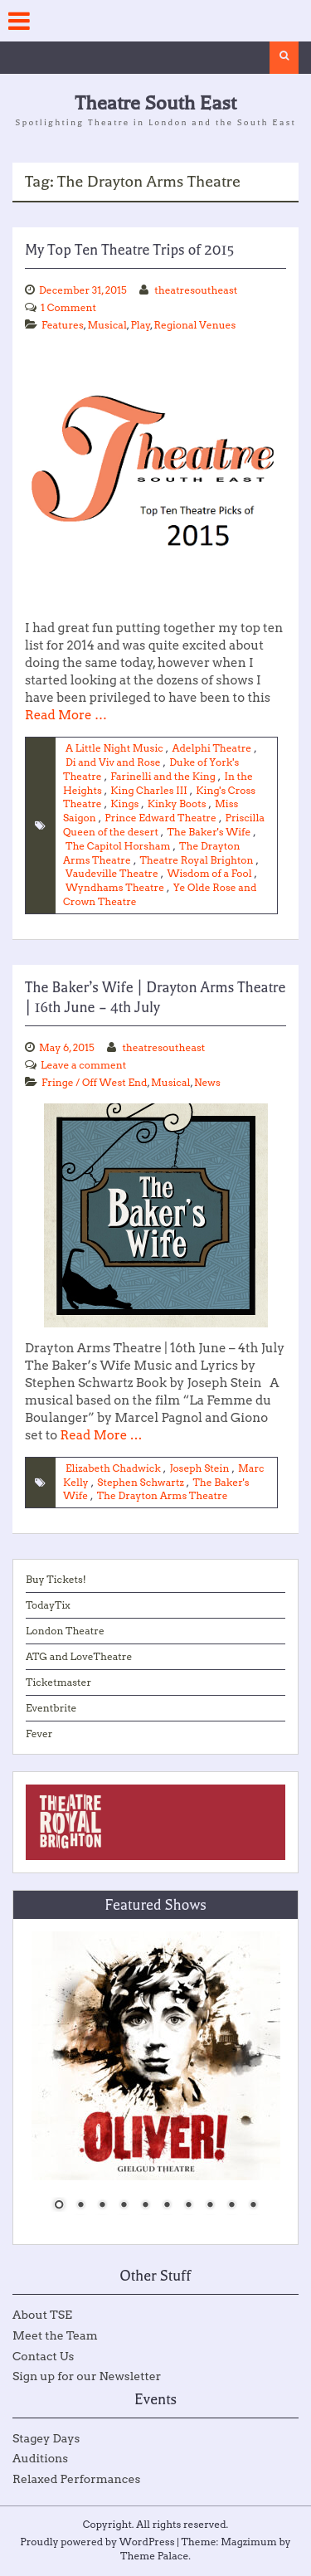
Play (140, 325)
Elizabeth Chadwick (113, 1468)
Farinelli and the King (163, 776)
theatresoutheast (195, 290)
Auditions (40, 2458)
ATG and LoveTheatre (79, 1656)
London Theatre (65, 1630)
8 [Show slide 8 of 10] (210, 2206)
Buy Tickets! (56, 1579)
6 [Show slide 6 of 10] (167, 2206)
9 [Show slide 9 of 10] (231, 2206)
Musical (106, 325)
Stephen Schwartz (140, 1482)
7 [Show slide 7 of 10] (188, 2206)
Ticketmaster (58, 1682)
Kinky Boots (177, 803)
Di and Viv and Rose (113, 762)
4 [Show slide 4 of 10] (123, 2206)
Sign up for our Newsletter (86, 2376)
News (207, 1082)
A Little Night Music (114, 748)
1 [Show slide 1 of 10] (59, 2206)
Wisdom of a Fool (209, 873)
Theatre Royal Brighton (196, 860)
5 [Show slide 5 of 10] (145, 2206)
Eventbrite (51, 1708)
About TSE (42, 2314)
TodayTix (48, 1605)
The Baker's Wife (208, 831)
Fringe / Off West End (94, 1082)
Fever (39, 1733)
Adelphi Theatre (211, 748)
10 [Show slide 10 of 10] (253, 2206)
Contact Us (43, 2356)
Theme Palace (154, 2555)
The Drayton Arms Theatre (162, 1495)
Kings (124, 803)
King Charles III (148, 790)
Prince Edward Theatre (160, 817)
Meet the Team (55, 2335)
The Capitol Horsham (118, 846)
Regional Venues (195, 325)
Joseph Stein (199, 1468)
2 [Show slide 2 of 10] (80, 2206)
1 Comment (68, 307)
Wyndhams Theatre (115, 887)
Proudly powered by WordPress (97, 2541)
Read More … (66, 715)
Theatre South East (155, 103)
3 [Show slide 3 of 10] (102, 2206)
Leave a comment (83, 1065)
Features (62, 325)
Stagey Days (46, 2438)
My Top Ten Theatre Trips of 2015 (129, 249)
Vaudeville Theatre (112, 873)
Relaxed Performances (76, 2479)
